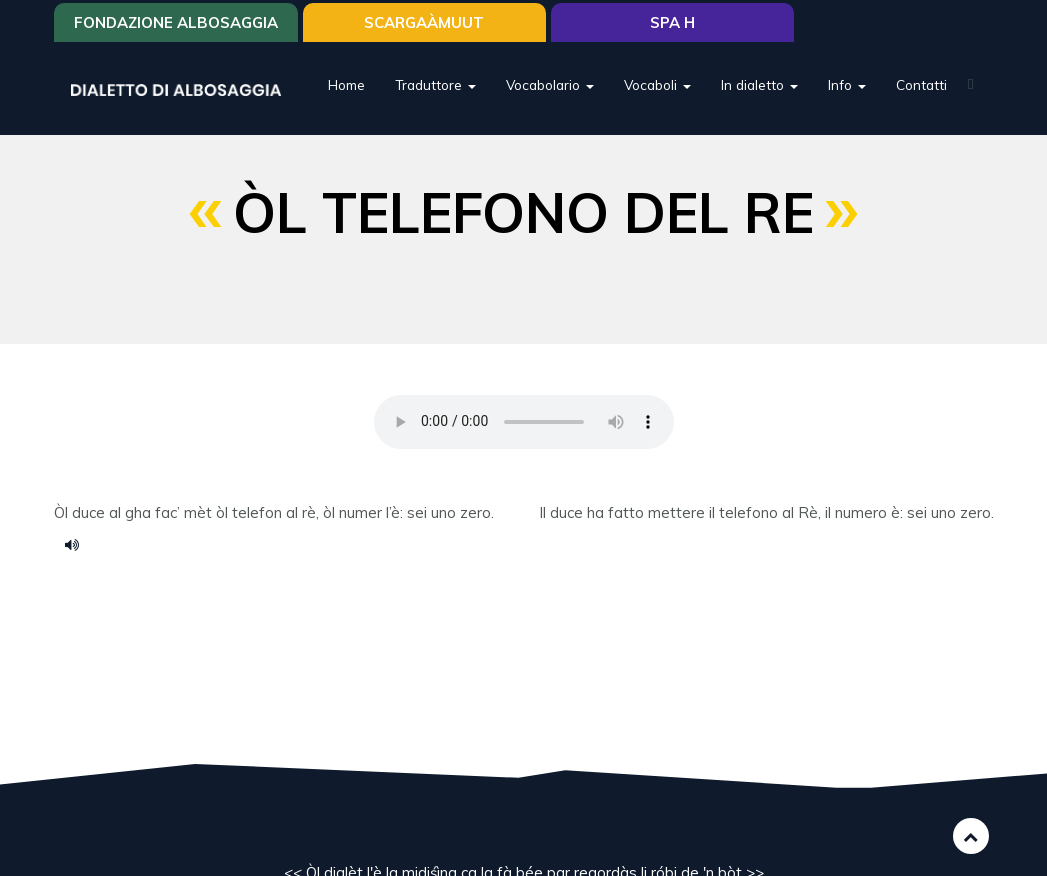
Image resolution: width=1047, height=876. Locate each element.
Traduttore (435, 84)
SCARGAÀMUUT (424, 22)
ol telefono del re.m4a (79, 544)
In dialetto (759, 84)
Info (847, 84)
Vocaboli (657, 84)
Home (346, 84)
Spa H (672, 22)
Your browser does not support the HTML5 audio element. (524, 422)
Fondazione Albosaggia (176, 22)
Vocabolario (550, 84)
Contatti (921, 84)
